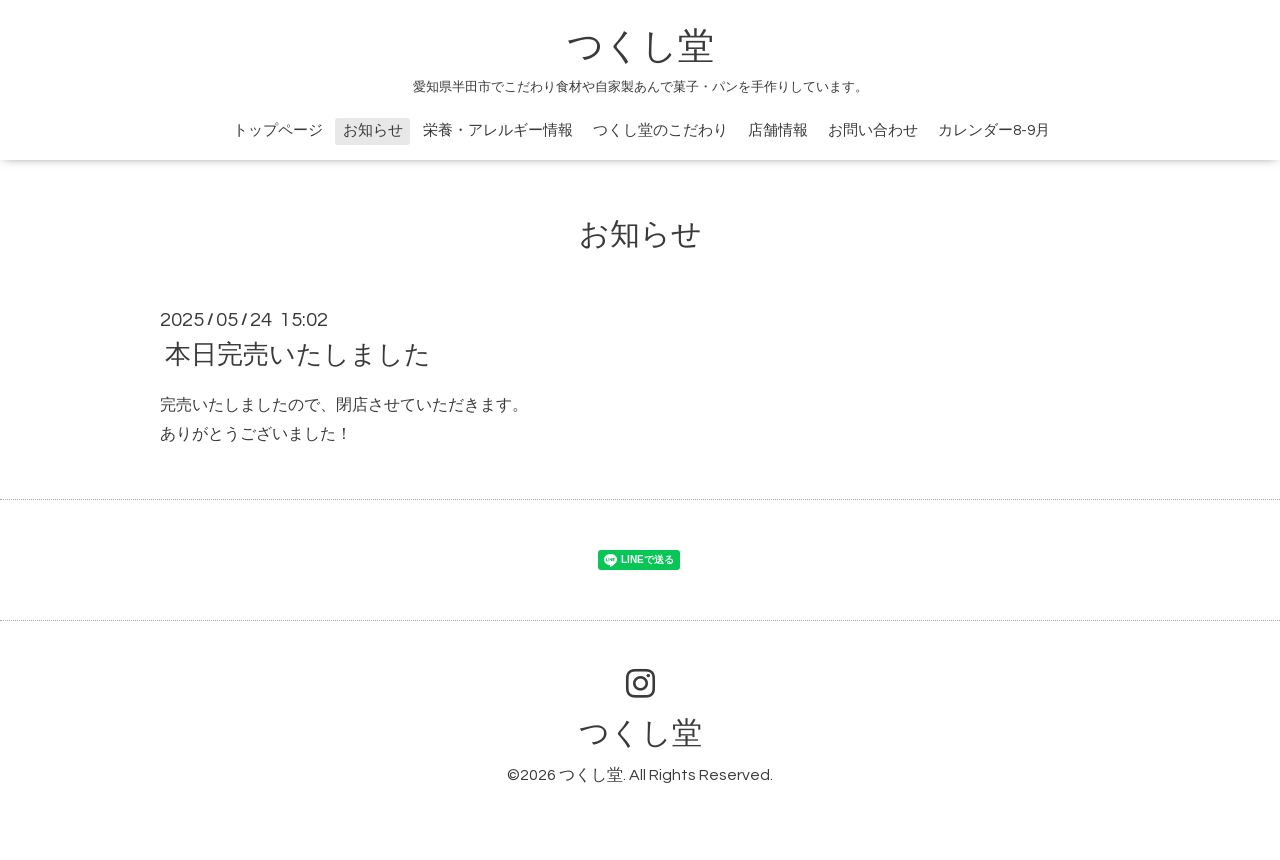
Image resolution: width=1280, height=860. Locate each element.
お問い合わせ (873, 130)
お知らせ (373, 130)
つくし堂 (640, 47)
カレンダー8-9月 (994, 130)
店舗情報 (778, 130)
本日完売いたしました (298, 355)
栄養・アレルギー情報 (498, 130)
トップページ (278, 130)
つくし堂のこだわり (660, 130)
